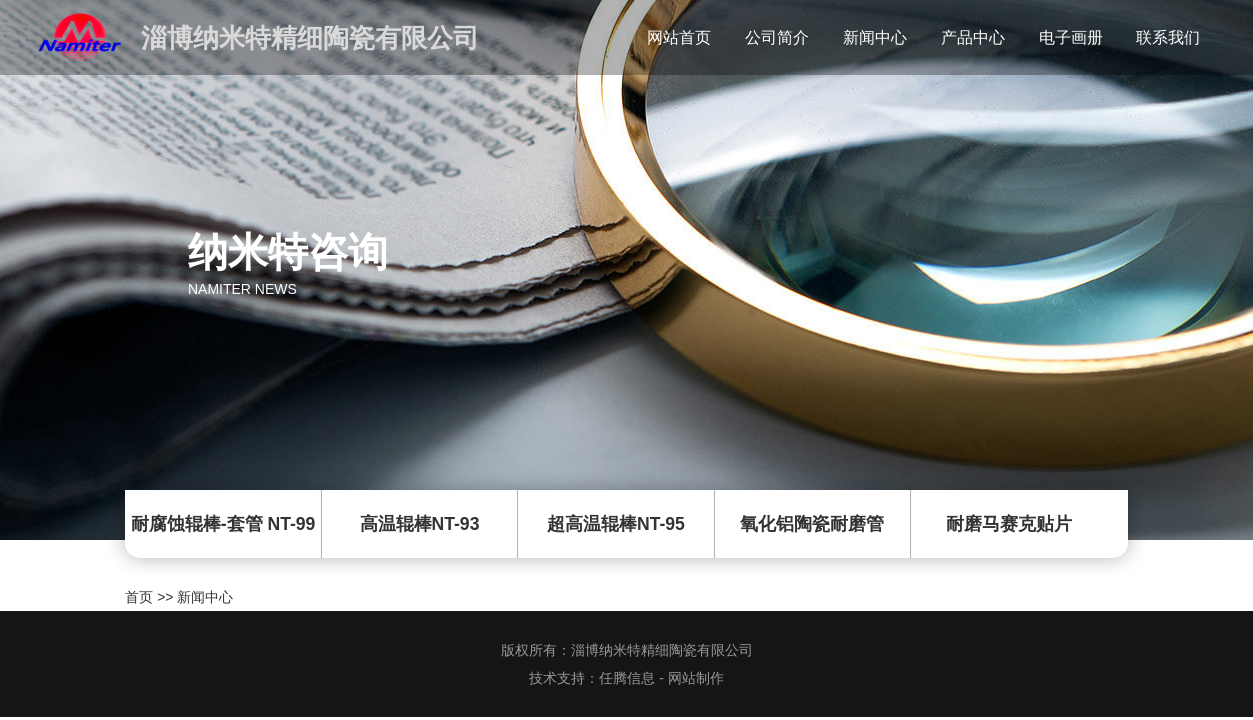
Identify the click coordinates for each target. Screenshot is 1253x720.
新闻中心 (875, 37)
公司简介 (777, 37)
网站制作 (696, 678)
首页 (139, 597)
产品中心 (973, 37)
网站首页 (679, 37)
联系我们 (1168, 37)
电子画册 (1071, 37)
